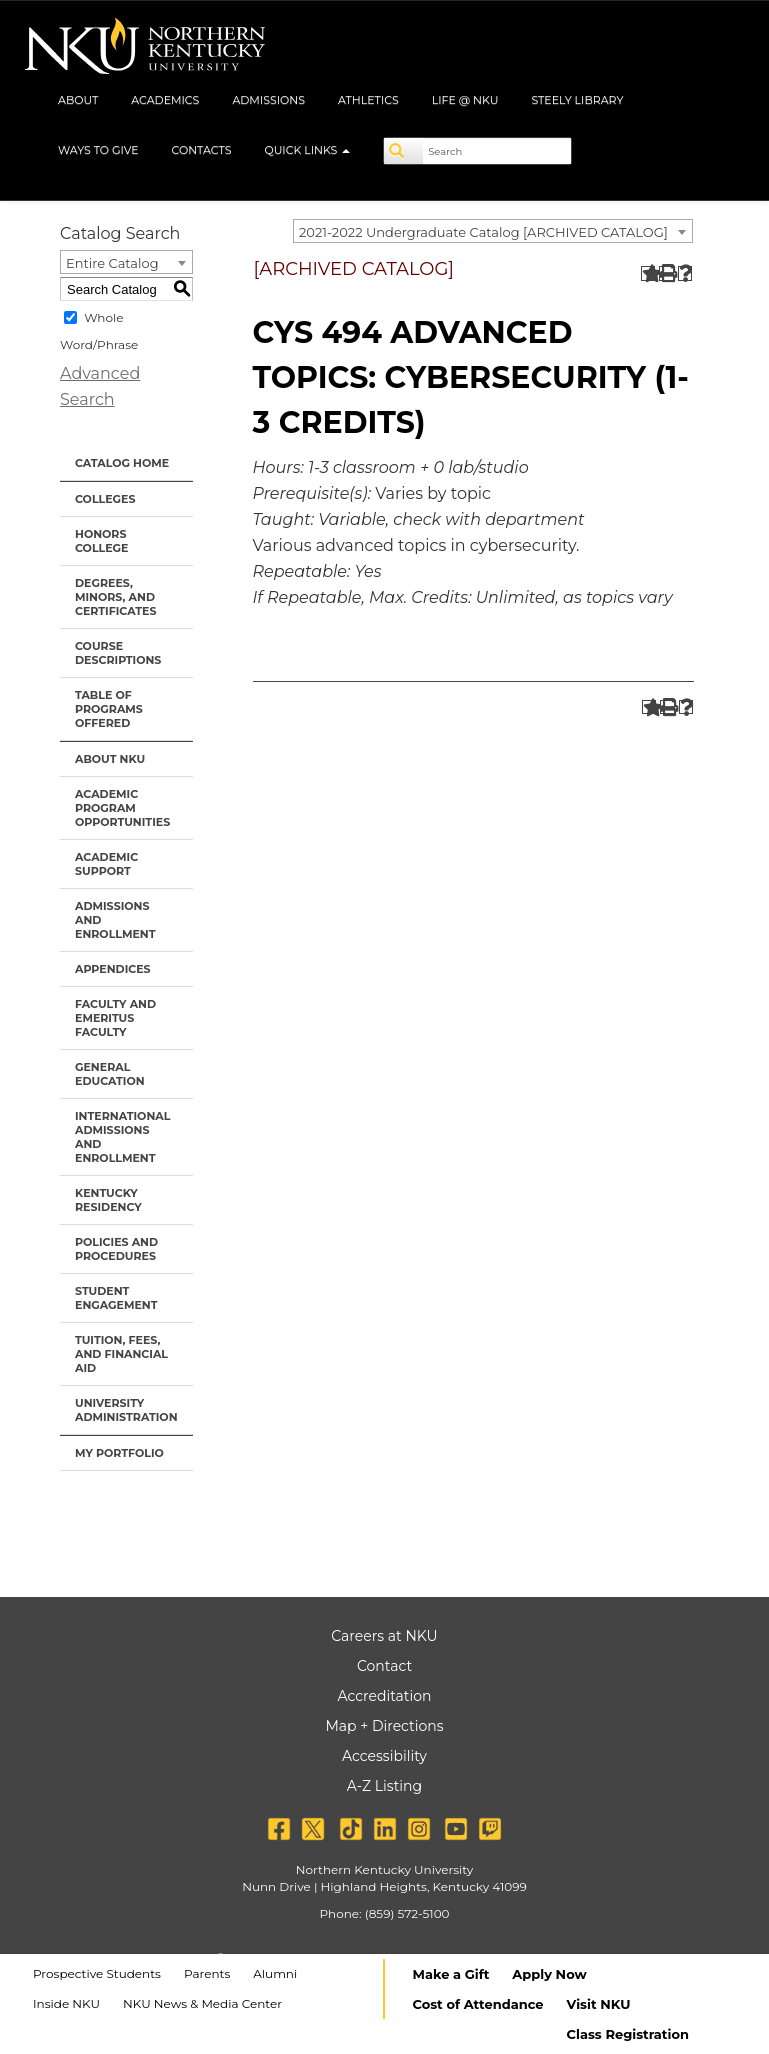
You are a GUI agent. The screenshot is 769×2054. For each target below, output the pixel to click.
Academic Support (106, 864)
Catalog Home (122, 463)
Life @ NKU (465, 100)
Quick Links (307, 150)
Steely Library (577, 100)
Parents (207, 1973)
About (78, 100)
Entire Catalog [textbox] (112, 263)
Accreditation (385, 1696)
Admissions (268, 100)
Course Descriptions (118, 653)
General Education (110, 1074)
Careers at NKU (384, 1636)
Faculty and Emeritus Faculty (115, 1018)
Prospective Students (97, 1973)
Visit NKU (599, 2004)
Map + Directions (384, 1726)
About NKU (110, 759)
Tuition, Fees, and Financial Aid (121, 1354)
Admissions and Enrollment (115, 920)
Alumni (275, 1973)
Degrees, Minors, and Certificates (115, 597)
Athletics (368, 100)
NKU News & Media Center (202, 2003)
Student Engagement (116, 1298)
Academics (165, 100)
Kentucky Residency (108, 1200)
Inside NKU (66, 2003)
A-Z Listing (384, 1786)
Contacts (202, 150)
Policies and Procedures (116, 1249)
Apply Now (549, 1974)
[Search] (404, 151)
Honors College (101, 541)
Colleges (105, 499)
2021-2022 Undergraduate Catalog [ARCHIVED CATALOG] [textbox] (483, 232)
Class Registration (628, 2034)
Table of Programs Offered (109, 709)
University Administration (126, 1410)
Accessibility (384, 1756)
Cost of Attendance (478, 2004)
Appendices (113, 969)
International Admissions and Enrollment (122, 1137)
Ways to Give (98, 150)
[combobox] (493, 231)
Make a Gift (451, 1974)
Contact (384, 1666)
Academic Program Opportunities (122, 808)
